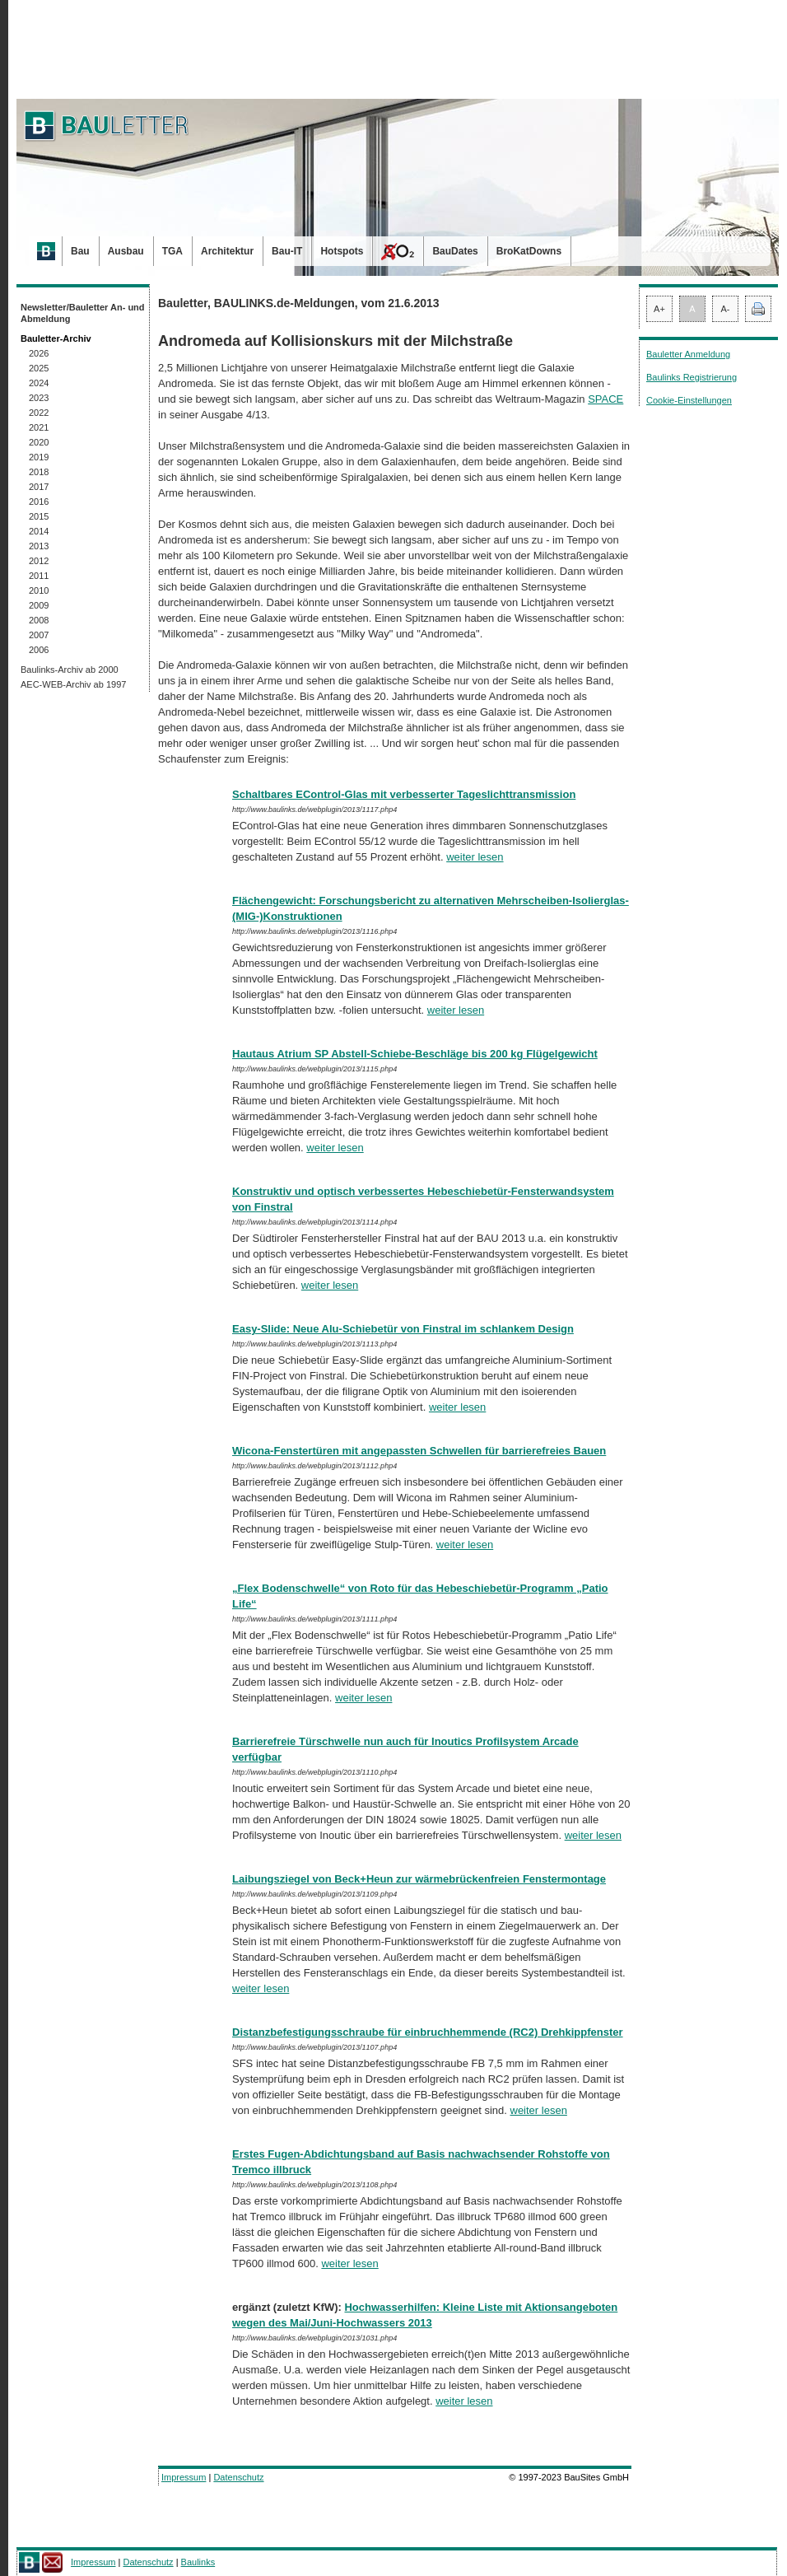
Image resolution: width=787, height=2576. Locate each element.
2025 (39, 368)
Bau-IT (287, 251)
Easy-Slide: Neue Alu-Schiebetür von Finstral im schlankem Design (403, 1329)
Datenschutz (238, 2477)
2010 (39, 590)
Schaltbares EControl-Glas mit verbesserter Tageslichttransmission (403, 794)
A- (725, 309)
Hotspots (341, 251)
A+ (659, 309)
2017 (39, 487)
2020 (39, 442)
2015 (39, 516)
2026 (39, 353)
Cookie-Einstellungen (689, 400)
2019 (39, 457)
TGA (172, 251)
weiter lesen (474, 857)
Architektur (227, 251)
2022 (39, 413)
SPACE (605, 399)
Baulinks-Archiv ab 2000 (70, 669)
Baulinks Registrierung (691, 377)
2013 (39, 546)
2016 (39, 501)
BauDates (454, 251)
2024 (39, 383)
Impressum (183, 2477)
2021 (39, 427)
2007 (39, 635)
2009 (39, 605)
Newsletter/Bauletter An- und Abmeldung (83, 313)
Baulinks (198, 2562)
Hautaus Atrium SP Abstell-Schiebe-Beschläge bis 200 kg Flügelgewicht (415, 1054)
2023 (39, 398)
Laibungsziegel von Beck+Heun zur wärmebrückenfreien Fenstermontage (419, 1879)
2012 (39, 561)
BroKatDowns (528, 251)
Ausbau (126, 251)
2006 (39, 650)
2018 (39, 472)
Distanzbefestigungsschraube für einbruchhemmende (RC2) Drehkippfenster (427, 2032)
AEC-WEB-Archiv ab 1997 (73, 684)
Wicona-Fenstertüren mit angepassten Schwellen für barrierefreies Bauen (419, 1450)
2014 (39, 531)
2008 (39, 620)
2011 (39, 576)
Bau (80, 251)
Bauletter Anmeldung (688, 354)
